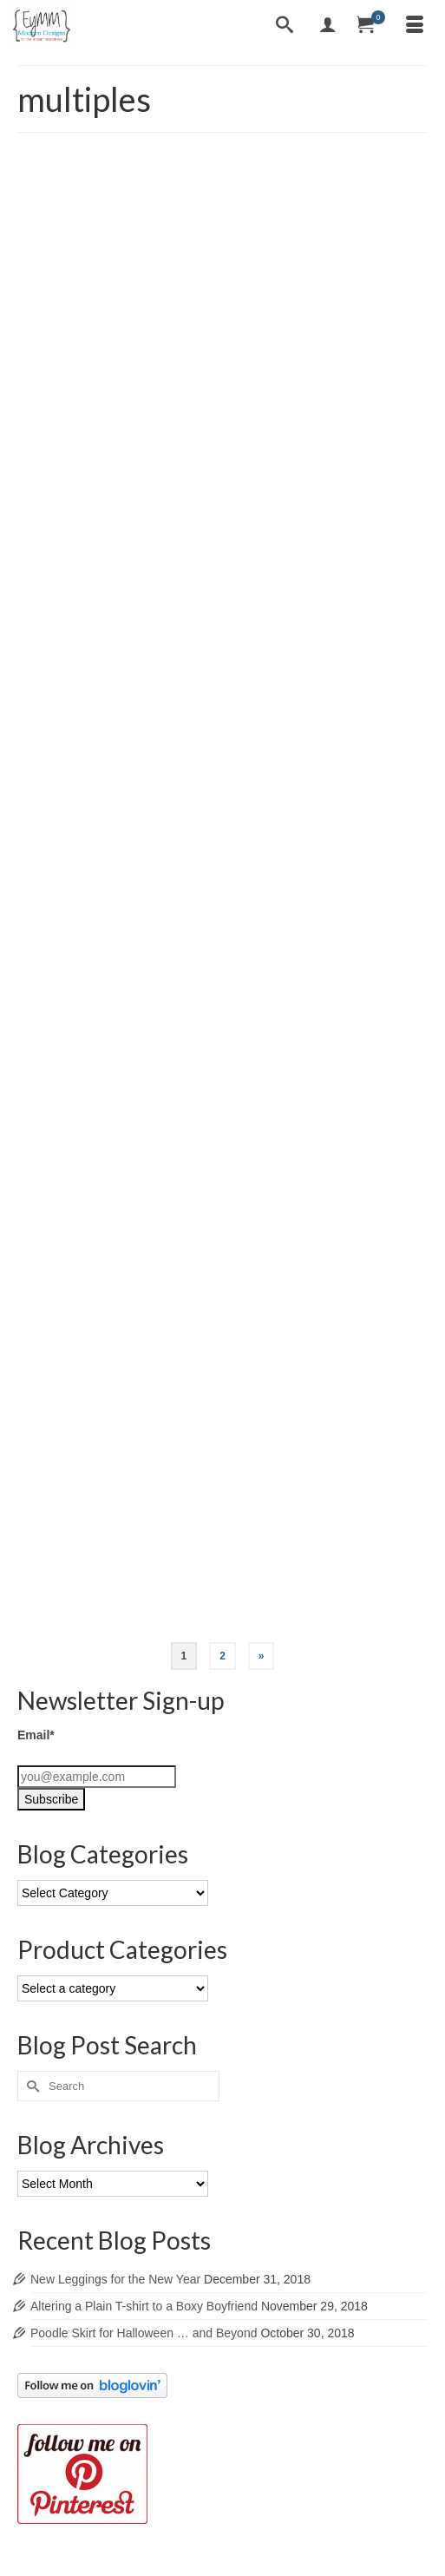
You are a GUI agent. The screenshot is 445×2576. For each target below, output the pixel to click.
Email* (36, 1735)
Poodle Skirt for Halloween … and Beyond (143, 2333)
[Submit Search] (30, 2086)
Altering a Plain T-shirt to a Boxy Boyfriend (144, 2306)
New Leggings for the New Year (115, 2279)
